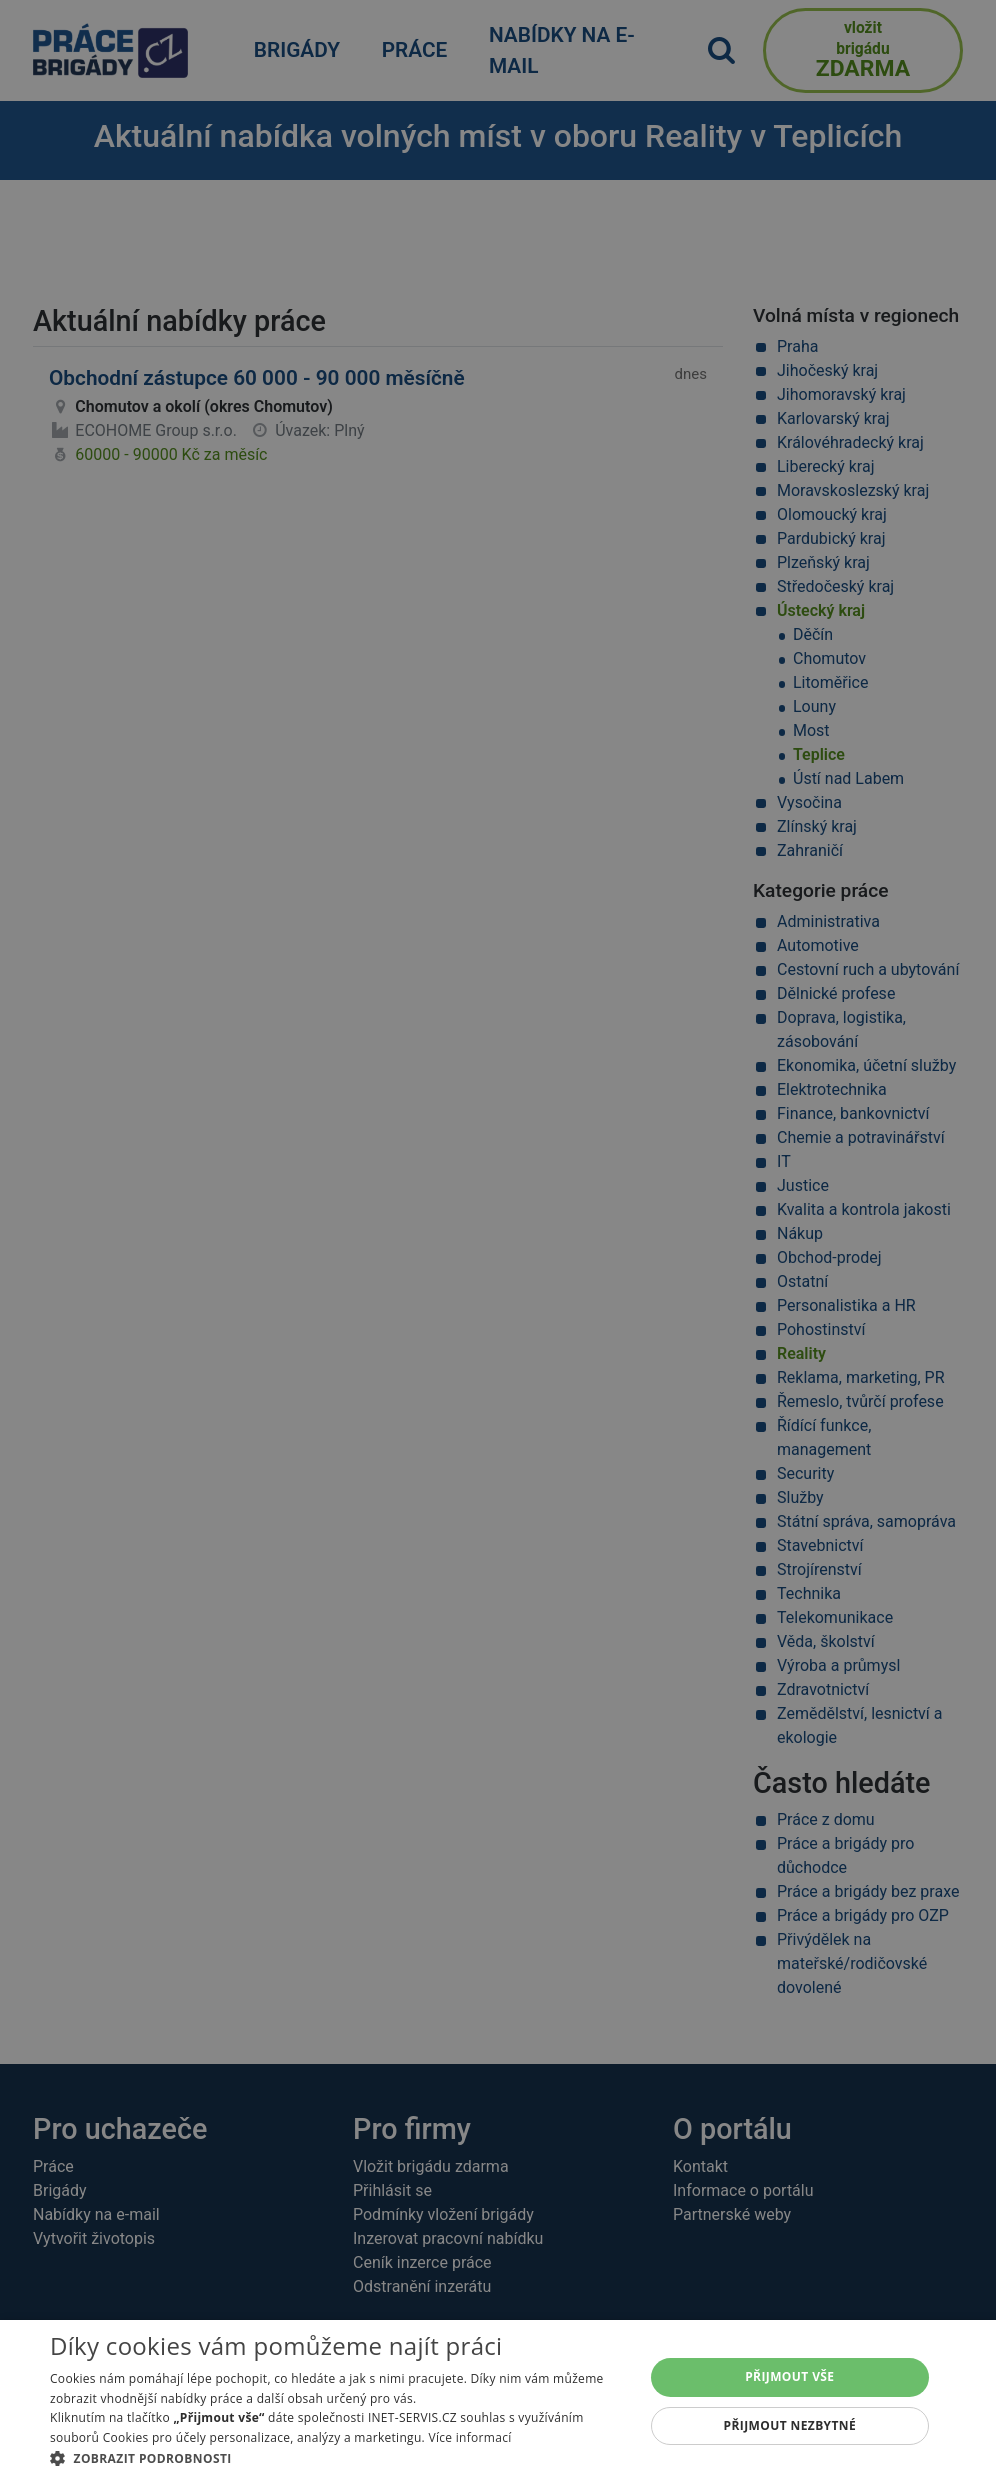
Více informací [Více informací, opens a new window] (469, 2437)
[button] (338, 2458)
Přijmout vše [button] (789, 2376)
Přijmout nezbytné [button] (790, 2425)
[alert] (498, 1241)
